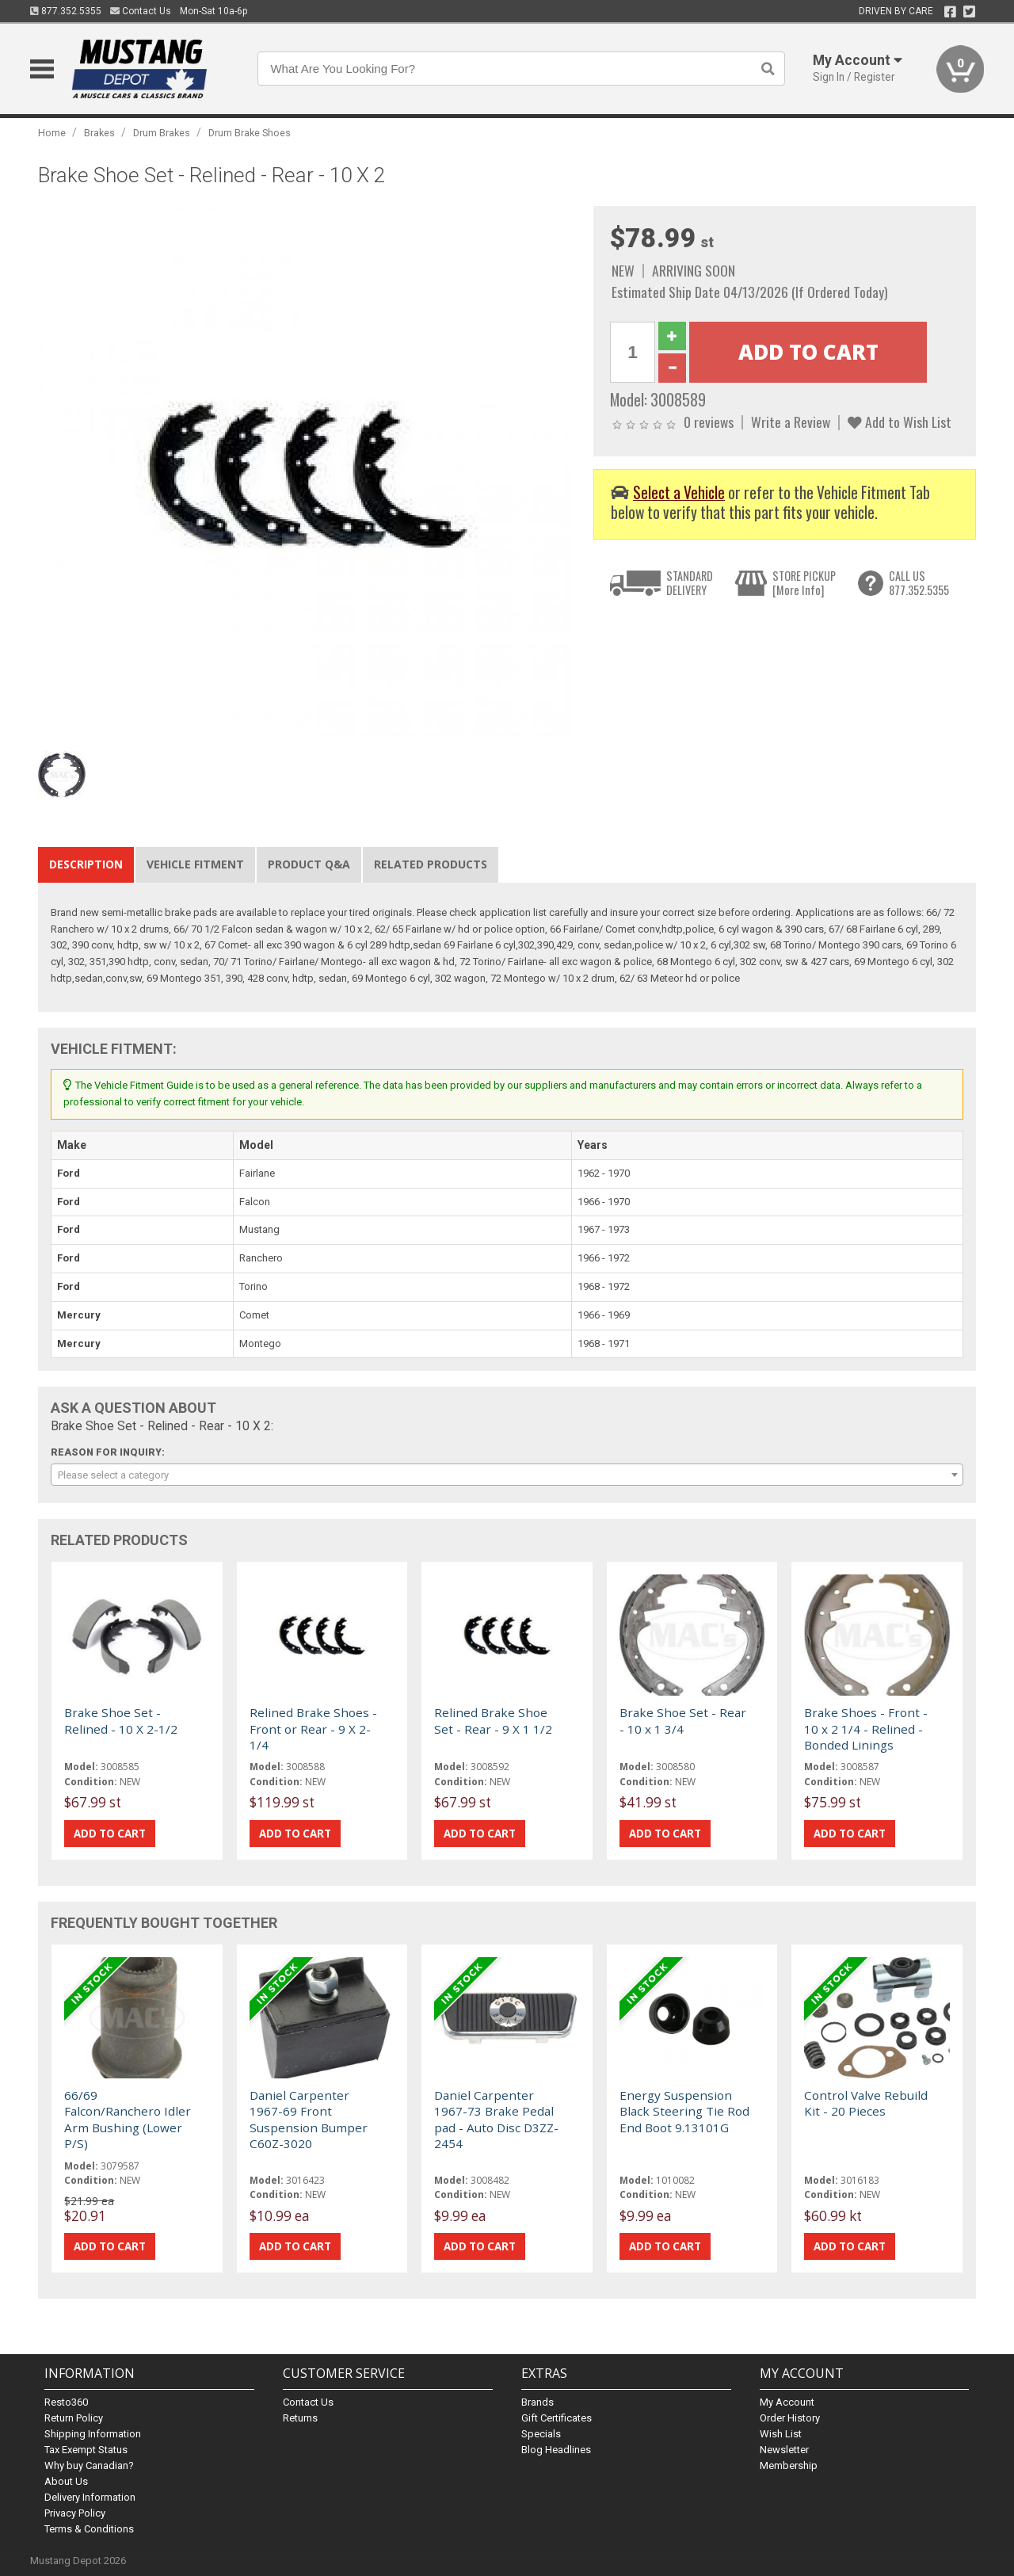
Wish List (781, 2434)
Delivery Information (89, 2497)
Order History (790, 2418)
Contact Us (140, 11)
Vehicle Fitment (195, 864)
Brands (537, 2402)
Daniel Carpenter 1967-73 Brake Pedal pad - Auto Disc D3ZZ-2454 (496, 2119)
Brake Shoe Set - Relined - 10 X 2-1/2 (120, 1720)
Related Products (430, 864)
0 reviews (709, 421)
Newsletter (784, 2450)
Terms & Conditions (89, 2529)
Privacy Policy (74, 2513)
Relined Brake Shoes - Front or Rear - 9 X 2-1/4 (313, 1728)
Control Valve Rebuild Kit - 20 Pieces (866, 2103)
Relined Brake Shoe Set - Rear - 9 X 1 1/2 (493, 1720)
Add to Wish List (899, 421)
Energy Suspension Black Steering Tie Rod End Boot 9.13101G (684, 2111)
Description (86, 864)
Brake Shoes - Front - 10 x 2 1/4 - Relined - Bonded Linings (866, 1728)
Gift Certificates (556, 2418)
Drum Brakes (161, 133)
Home (52, 133)
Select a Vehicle (679, 492)
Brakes (99, 133)
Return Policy (73, 2418)
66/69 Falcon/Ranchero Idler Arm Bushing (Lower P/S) (127, 2119)
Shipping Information (92, 2434)
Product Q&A (309, 864)
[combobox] (507, 1475)
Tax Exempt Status (86, 2450)
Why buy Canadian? (89, 2465)
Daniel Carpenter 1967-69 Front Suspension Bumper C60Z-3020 (309, 2119)
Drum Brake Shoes (249, 133)
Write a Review (790, 421)
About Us (66, 2481)
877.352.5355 (65, 11)
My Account (787, 2402)
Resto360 (66, 2402)
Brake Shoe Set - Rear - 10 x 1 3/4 (682, 1720)
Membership (789, 2465)
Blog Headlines (556, 2450)
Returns (300, 2418)
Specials (541, 2434)
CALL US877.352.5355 (919, 582)
